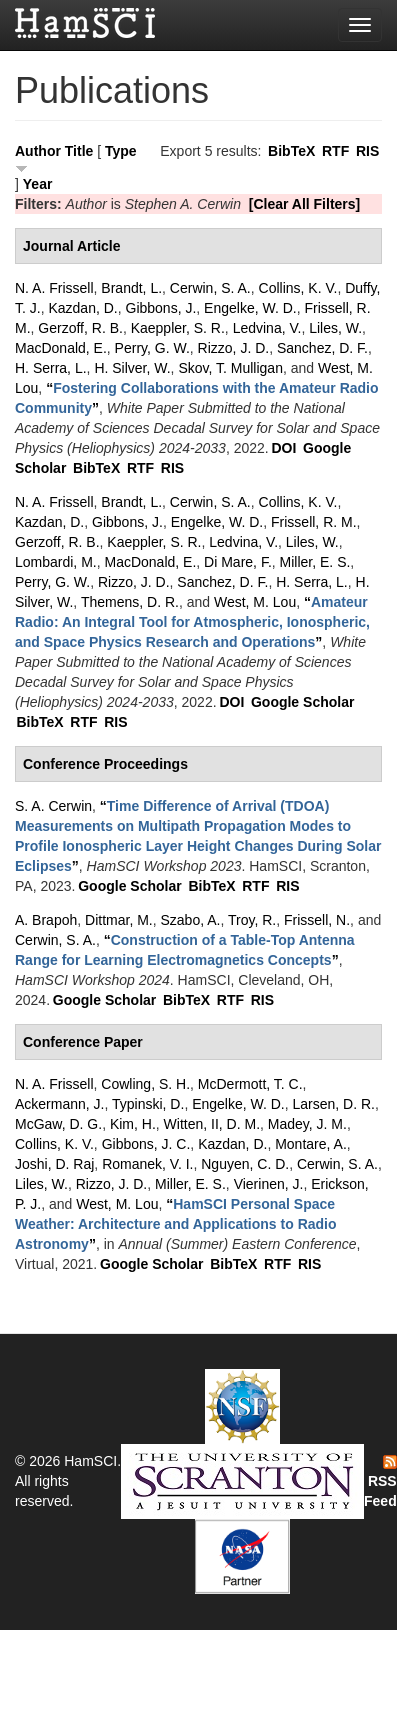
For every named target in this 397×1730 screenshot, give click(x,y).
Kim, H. (133, 1124)
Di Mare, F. (238, 562)
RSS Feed (380, 1482)
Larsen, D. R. (334, 1104)
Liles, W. (335, 328)
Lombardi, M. (56, 562)
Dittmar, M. (119, 920)
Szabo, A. (191, 920)
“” (192, 622)
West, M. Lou (255, 602)
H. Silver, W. (132, 368)
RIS (367, 151)
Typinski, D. (148, 1104)
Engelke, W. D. (250, 308)
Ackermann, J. (59, 1104)
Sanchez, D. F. (322, 348)
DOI (283, 448)
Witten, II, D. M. (212, 1124)
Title (79, 151)
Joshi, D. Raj (54, 1164)
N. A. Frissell (54, 288)
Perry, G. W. (152, 348)
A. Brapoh (46, 920)
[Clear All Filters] (305, 204)
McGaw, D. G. (58, 1124)
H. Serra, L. (51, 368)
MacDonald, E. (61, 348)
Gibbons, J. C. (146, 1144)
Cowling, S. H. (145, 1084)
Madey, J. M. (307, 1124)
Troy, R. (252, 920)
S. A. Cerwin (53, 806)
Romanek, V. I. (147, 1164)
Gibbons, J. (161, 308)
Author (38, 151)
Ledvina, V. (267, 328)
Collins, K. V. (298, 288)
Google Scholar (302, 702)
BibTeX (291, 151)
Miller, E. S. (315, 562)
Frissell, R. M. (314, 522)
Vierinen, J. (269, 1184)
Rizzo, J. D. (234, 348)
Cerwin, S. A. (210, 288)
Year (38, 184)
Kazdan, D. (82, 308)
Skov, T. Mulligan (230, 368)
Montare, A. (311, 1144)
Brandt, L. (131, 288)
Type (121, 151)
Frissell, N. (317, 920)
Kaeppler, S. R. (178, 328)
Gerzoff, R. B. (80, 328)
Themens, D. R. (130, 602)
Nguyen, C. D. (245, 1164)
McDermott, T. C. (250, 1084)
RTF (335, 151)
